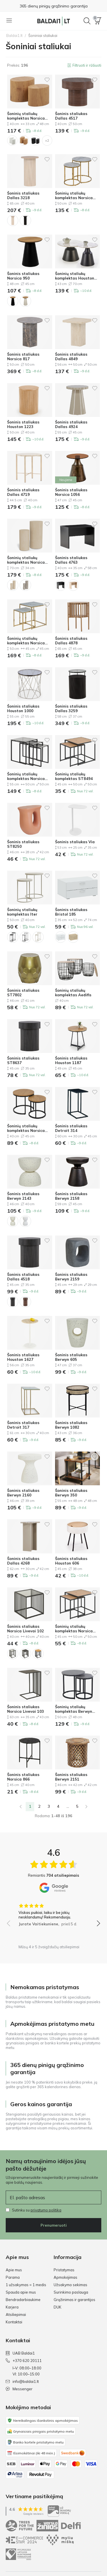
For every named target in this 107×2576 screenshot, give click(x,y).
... (67, 1806)
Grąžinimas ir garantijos (74, 2299)
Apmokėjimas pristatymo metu (53, 6)
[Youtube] (87, 2518)
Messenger (19, 2389)
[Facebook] (67, 2518)
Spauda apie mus (21, 2292)
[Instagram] (77, 2518)
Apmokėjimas (65, 2277)
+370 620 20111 (24, 2360)
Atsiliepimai (16, 2314)
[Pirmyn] (86, 1806)
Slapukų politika (19, 2534)
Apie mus (14, 2270)
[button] (97, 20)
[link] (20, 1806)
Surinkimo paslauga (71, 2292)
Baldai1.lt (14, 35)
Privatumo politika (21, 2525)
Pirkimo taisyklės (20, 2543)
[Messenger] (96, 2518)
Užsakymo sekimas (70, 2284)
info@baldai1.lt (22, 2381)
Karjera (12, 2307)
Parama (13, 2277)
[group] (53, 1913)
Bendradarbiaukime (23, 2299)
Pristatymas (64, 2270)
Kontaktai (14, 2322)
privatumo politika (46, 2210)
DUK (57, 2307)
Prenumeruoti (54, 2225)
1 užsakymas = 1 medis (26, 2284)
